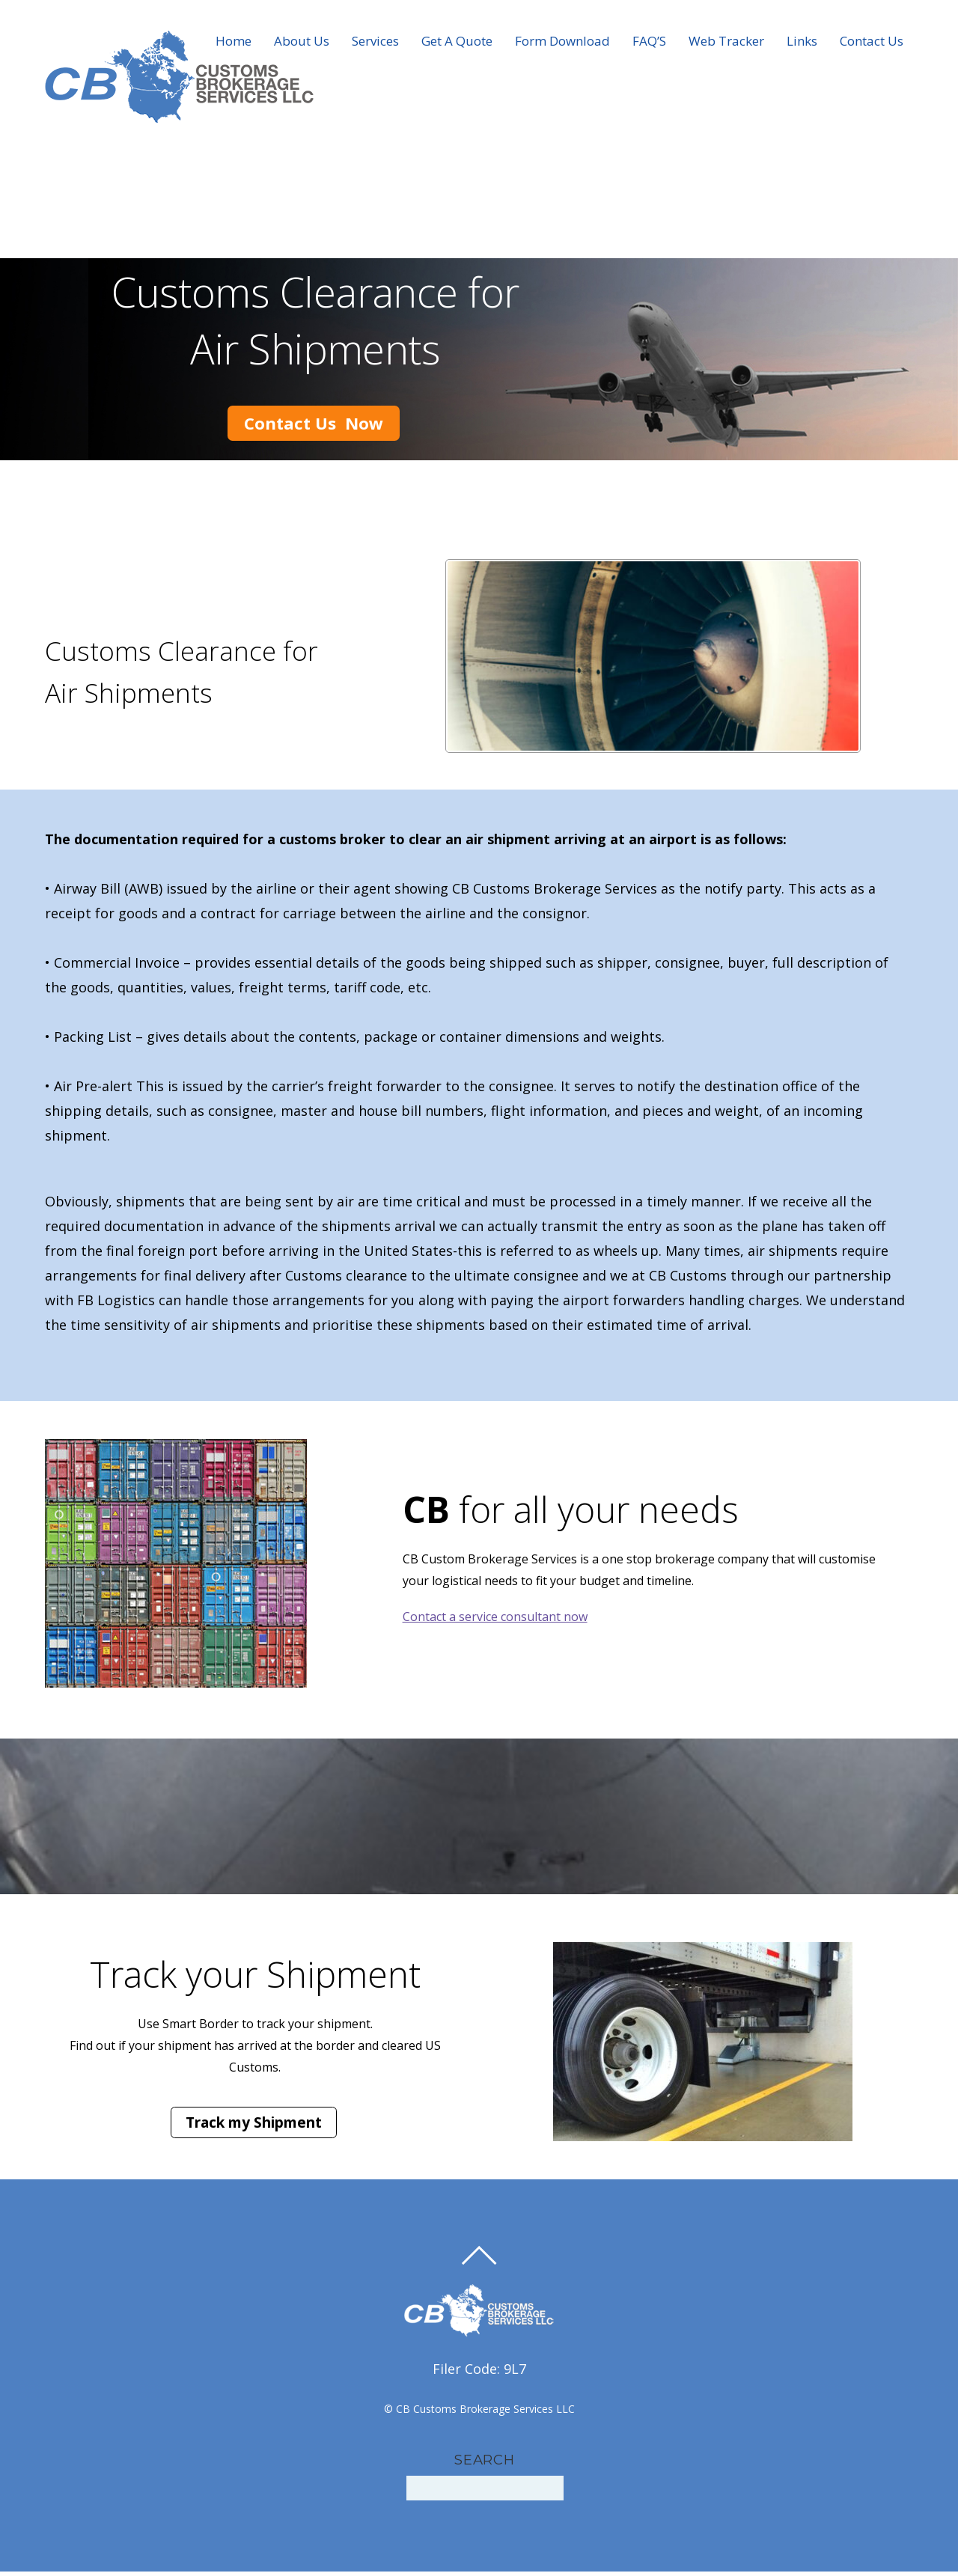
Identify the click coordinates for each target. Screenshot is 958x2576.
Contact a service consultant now (495, 1621)
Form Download (562, 43)
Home (233, 43)
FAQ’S (649, 43)
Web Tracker (726, 43)
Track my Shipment (254, 2126)
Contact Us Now (314, 503)
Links (802, 43)
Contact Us (871, 43)
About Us (301, 43)
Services (375, 43)
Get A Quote (456, 43)
